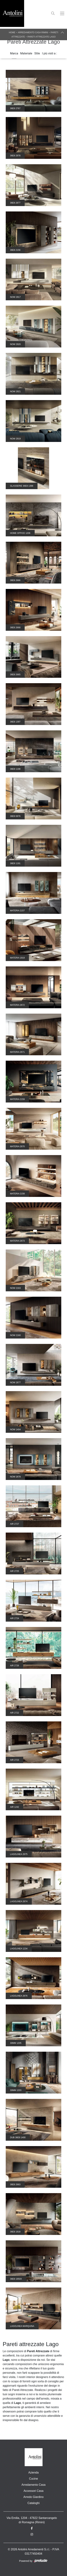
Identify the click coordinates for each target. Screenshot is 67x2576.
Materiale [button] (26, 53)
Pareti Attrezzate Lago (42, 37)
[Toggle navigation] (62, 13)
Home (12, 32)
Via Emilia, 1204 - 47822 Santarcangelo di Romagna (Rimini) (32, 2520)
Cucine (33, 2478)
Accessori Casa (33, 2490)
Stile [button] (37, 53)
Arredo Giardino (33, 2496)
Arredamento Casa (33, 2484)
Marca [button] (14, 53)
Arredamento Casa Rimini (33, 32)
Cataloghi (34, 2503)
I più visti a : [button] (49, 53)
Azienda (33, 2472)
